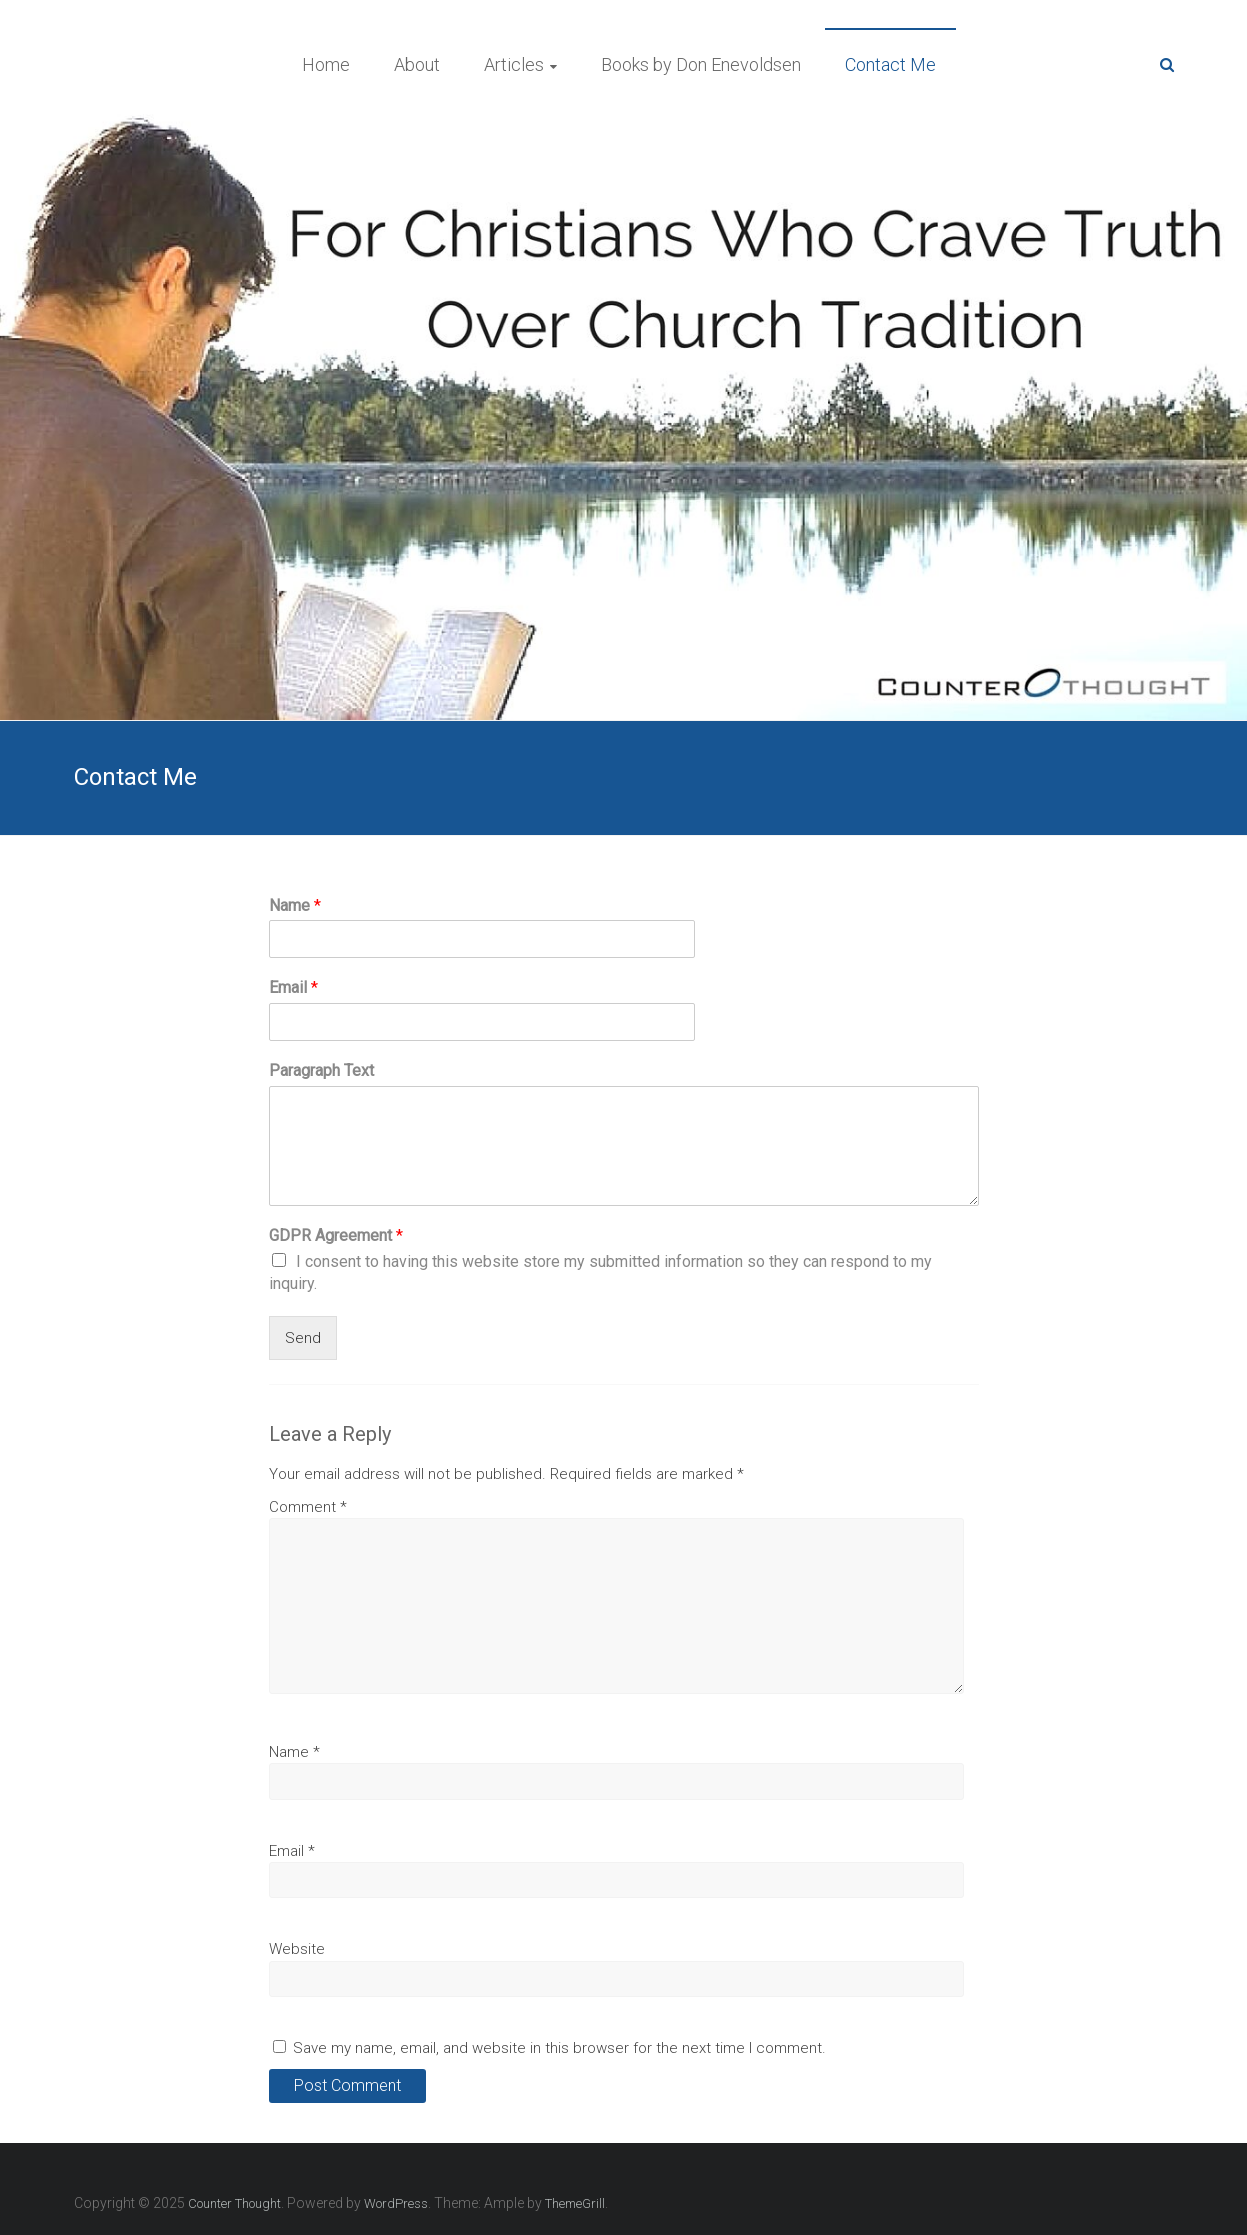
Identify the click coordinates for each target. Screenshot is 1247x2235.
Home (326, 64)
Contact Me (890, 64)
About (417, 64)
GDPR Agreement (336, 1235)
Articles (514, 64)
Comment (308, 1507)
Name (295, 905)
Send (303, 1338)
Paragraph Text (321, 1070)
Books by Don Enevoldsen (701, 64)
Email (293, 987)
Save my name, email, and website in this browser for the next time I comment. (559, 2048)
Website (297, 1949)
